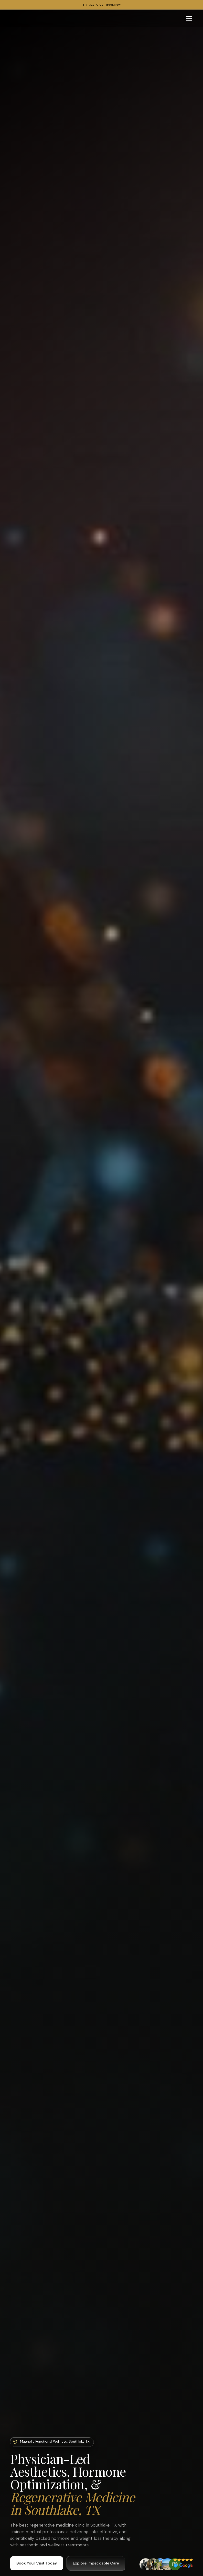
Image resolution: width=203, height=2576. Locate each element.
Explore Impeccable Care (96, 2563)
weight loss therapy (98, 2538)
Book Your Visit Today (36, 2563)
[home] (27, 18)
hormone (60, 2538)
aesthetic (29, 2545)
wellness (56, 2545)
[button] (188, 18)
